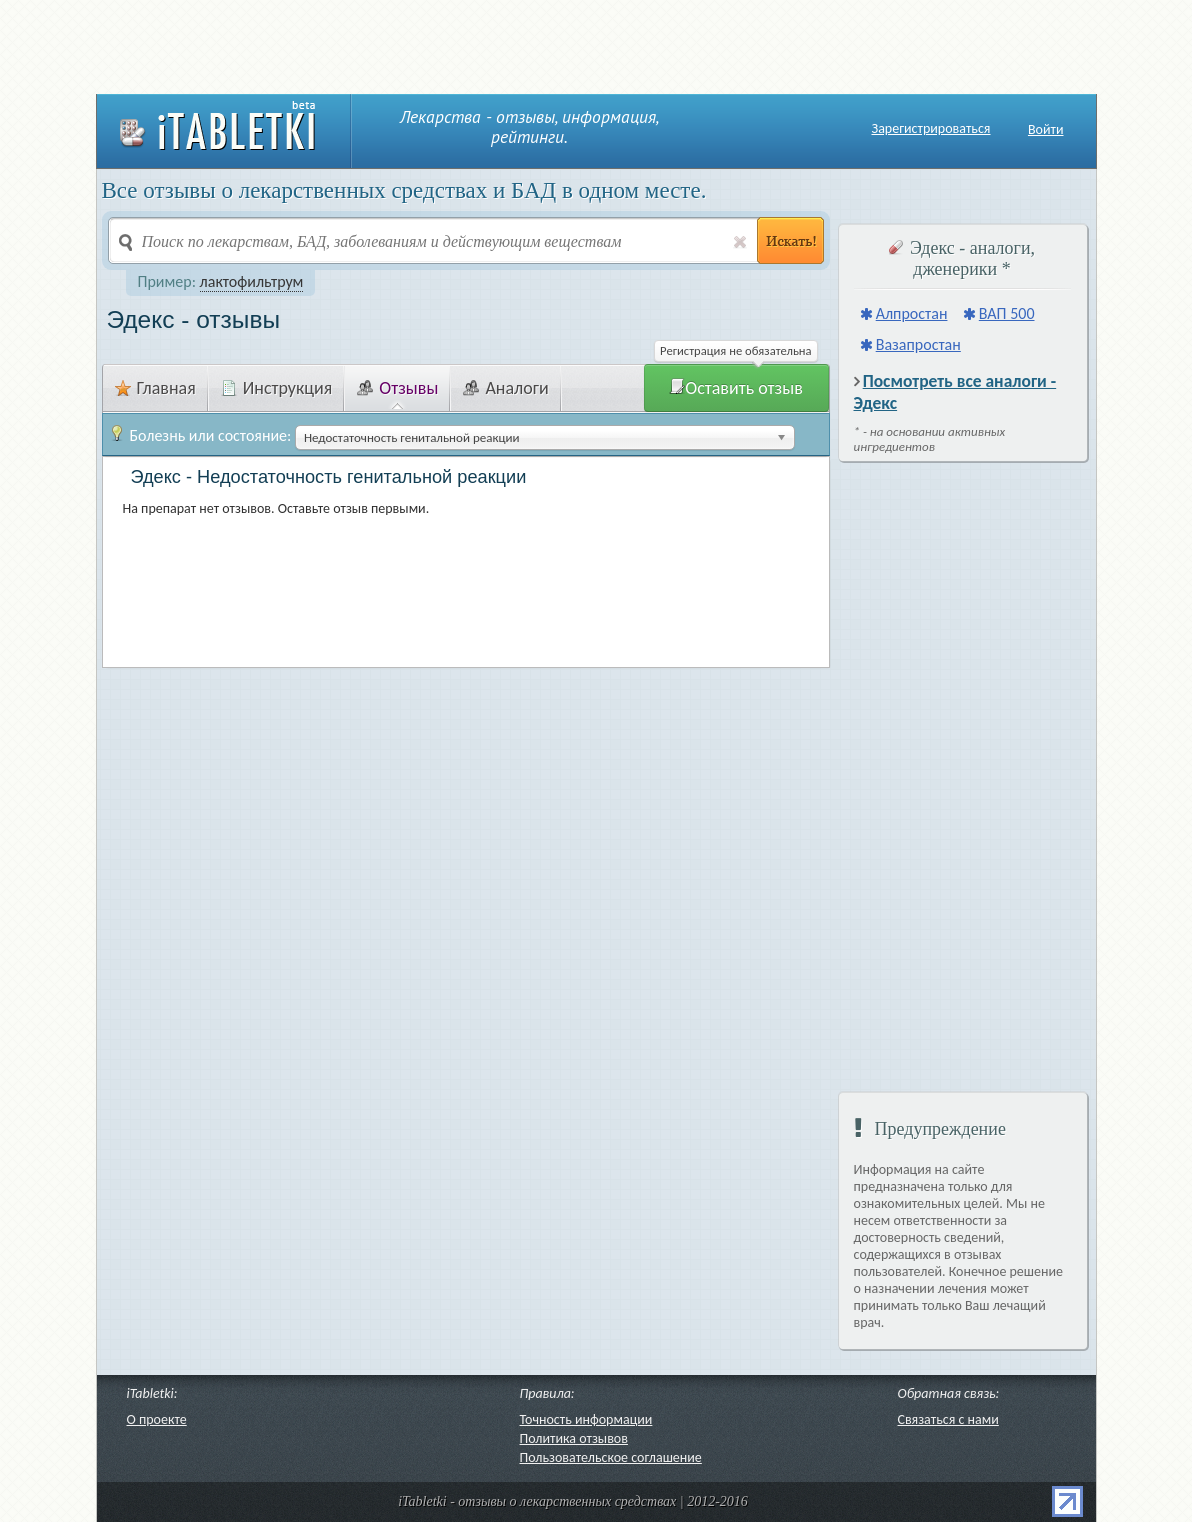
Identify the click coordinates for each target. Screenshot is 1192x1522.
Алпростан (912, 313)
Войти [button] (1046, 129)
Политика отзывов (574, 1438)
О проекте (157, 1419)
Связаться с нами (948, 1419)
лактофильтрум (252, 281)
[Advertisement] (596, 45)
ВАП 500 (1007, 313)
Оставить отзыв (736, 388)
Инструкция (277, 388)
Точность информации (586, 1419)
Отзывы (397, 388)
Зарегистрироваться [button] (931, 129)
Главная (155, 388)
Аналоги (505, 388)
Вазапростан (918, 344)
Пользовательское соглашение (611, 1457)
